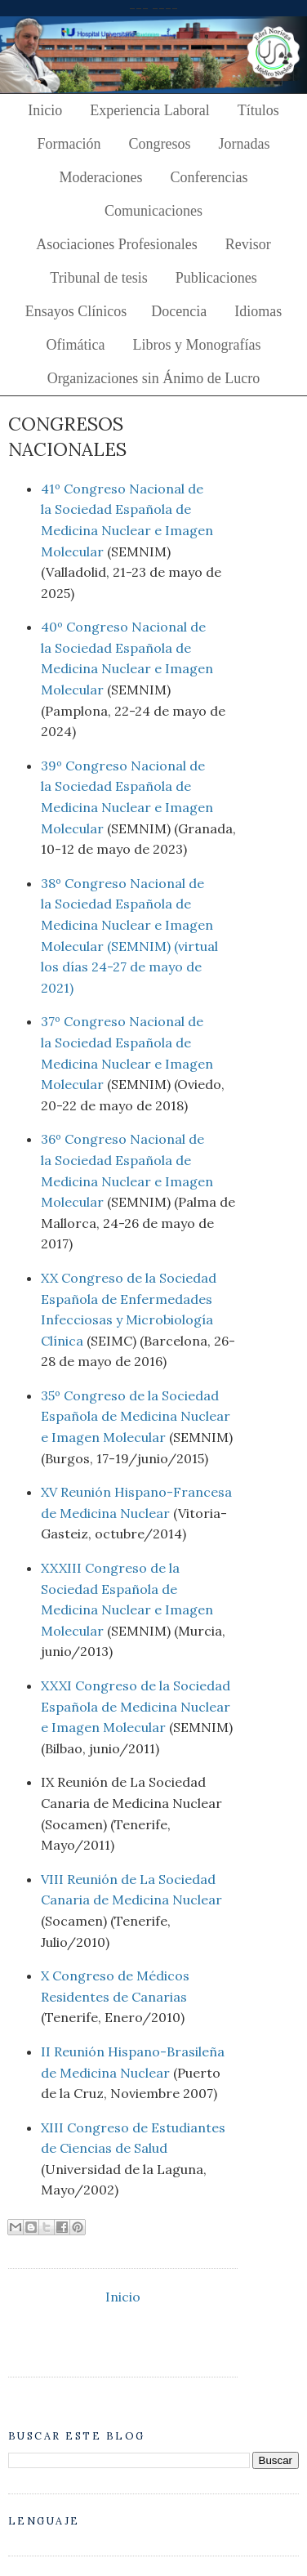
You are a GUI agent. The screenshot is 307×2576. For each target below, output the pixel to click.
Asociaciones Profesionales (116, 244)
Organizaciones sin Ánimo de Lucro (153, 378)
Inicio (45, 110)
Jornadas (244, 144)
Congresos (160, 144)
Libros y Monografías (196, 345)
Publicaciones (216, 278)
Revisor (248, 244)
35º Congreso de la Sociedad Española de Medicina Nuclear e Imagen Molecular (135, 1416)
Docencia (179, 311)
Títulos (258, 110)
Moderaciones (101, 177)
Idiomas (258, 311)
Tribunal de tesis (98, 278)
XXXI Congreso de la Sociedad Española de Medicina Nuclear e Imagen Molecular (135, 1706)
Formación (69, 144)
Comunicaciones (153, 211)
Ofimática (76, 345)
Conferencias (209, 177)
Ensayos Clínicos (76, 311)
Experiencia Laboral (149, 110)
